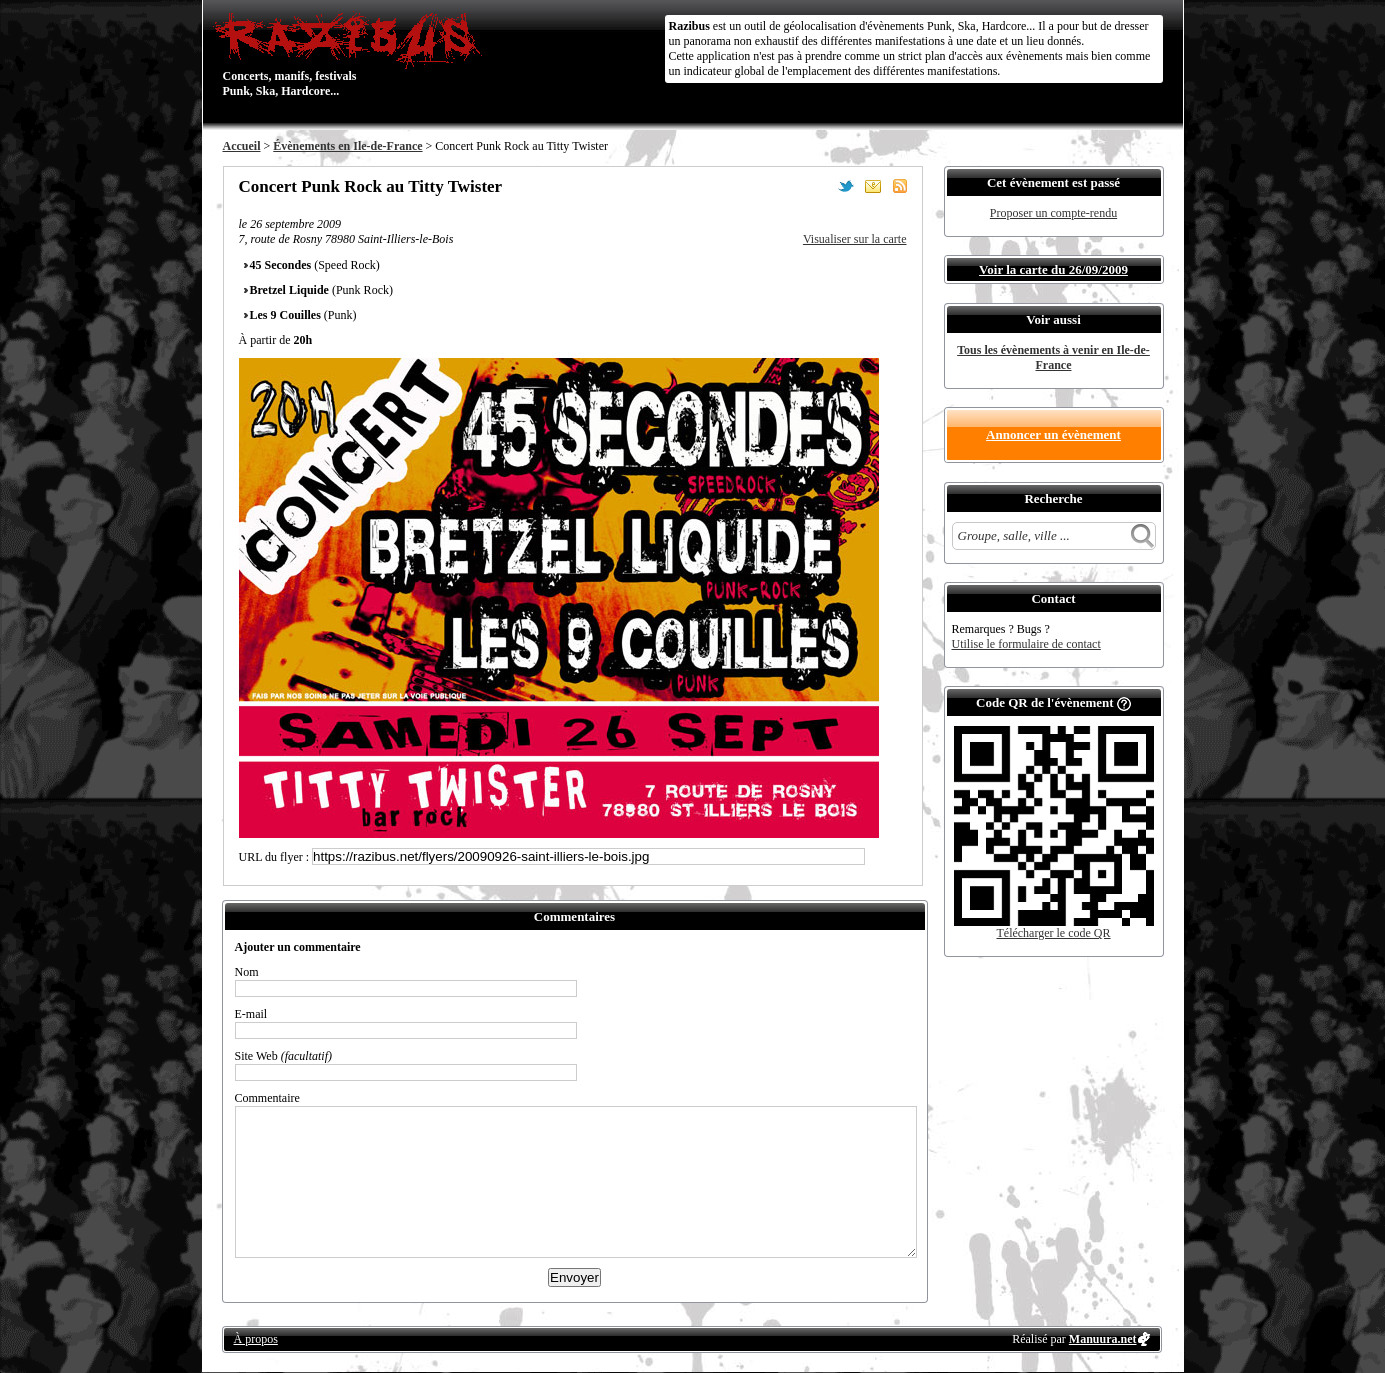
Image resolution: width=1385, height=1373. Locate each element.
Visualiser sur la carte (855, 239)
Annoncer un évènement (1053, 434)
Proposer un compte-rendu (1053, 213)
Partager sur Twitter (846, 186)
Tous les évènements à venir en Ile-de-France (1053, 357)
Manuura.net (1103, 1339)
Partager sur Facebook (819, 186)
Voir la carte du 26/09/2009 (1053, 269)
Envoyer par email (873, 186)
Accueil (242, 146)
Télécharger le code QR (1053, 933)
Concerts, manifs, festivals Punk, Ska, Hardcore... (352, 54)
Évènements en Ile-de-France (347, 146)
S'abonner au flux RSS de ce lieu (900, 186)
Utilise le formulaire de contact (1026, 644)
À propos (256, 1339)
